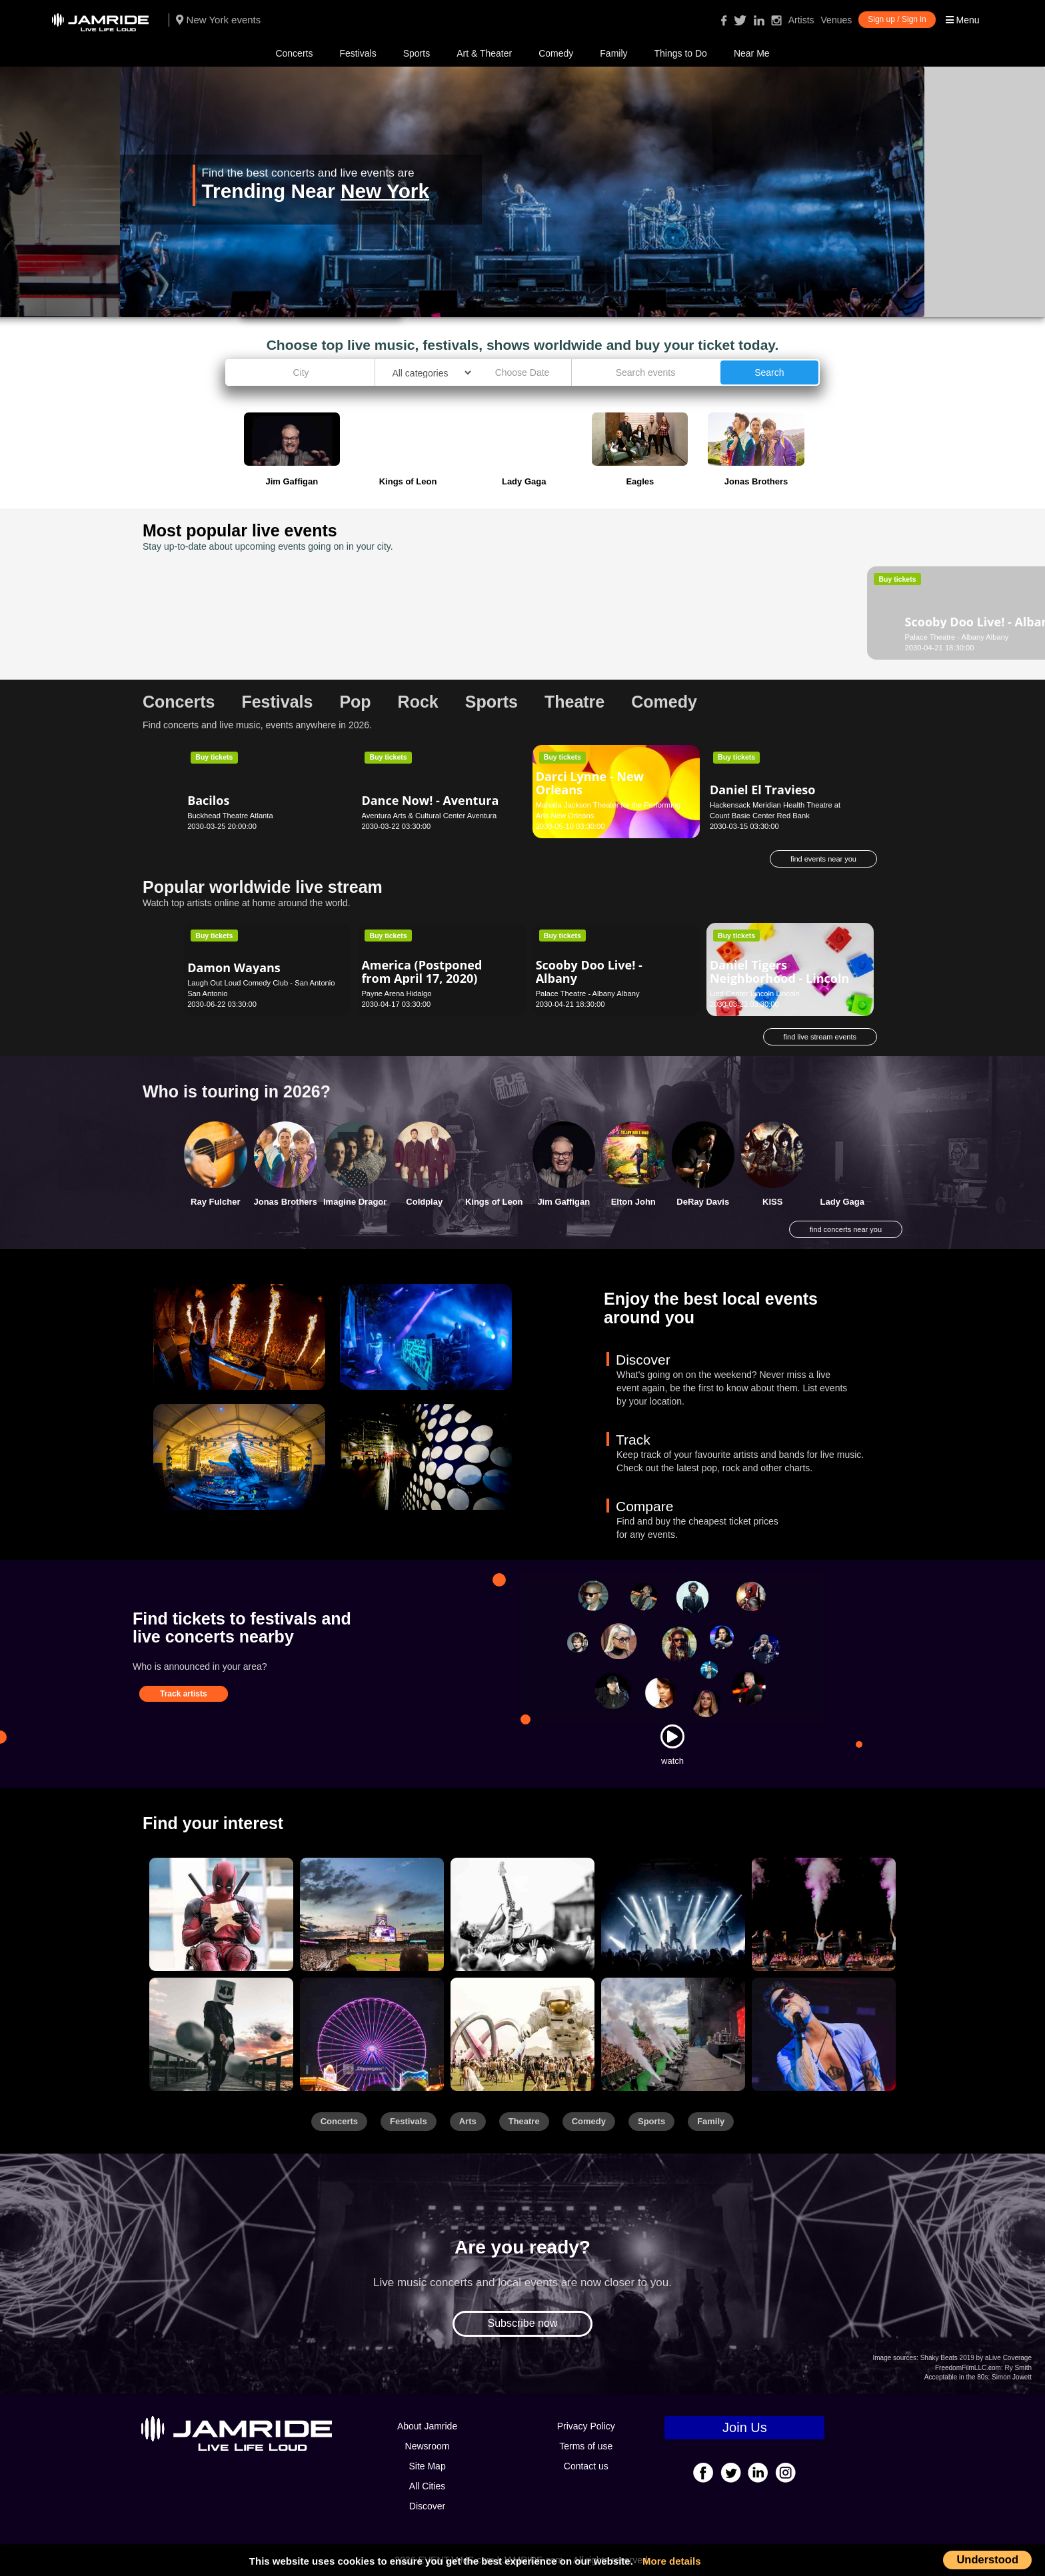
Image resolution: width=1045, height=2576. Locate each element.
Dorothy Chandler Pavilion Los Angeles (426, 637)
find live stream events (820, 1037)
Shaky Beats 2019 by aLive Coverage (976, 2357)
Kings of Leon (494, 1202)
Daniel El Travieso (763, 790)
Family (613, 53)
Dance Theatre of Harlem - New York (611, 615)
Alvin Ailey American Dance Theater (423, 615)
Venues (836, 20)
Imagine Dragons (358, 1202)
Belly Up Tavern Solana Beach (760, 637)
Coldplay (424, 1202)
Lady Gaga (842, 1202)
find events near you (823, 859)
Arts (468, 2121)
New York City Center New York (588, 637)
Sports (416, 53)
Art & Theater (484, 53)
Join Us (744, 2427)
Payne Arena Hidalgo (396, 993)
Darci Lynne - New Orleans (590, 783)
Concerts (294, 53)
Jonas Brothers (285, 1202)
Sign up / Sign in (897, 19)
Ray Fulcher (215, 1202)
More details (671, 2561)
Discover (427, 2506)
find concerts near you (846, 1229)
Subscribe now (523, 2323)
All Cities (427, 2486)
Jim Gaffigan (563, 1202)
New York (385, 191)
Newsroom (427, 2446)
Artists (801, 20)
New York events (218, 19)
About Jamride (427, 2426)
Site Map (427, 2466)
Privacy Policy (586, 2426)
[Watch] (672, 1736)
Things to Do (680, 53)
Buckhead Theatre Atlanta (230, 816)
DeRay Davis (702, 1202)
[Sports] (372, 1914)
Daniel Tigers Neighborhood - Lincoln (779, 971)
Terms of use (585, 2446)
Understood (987, 2559)
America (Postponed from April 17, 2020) (421, 971)
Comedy (555, 53)
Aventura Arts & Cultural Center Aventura (429, 816)
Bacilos (208, 800)
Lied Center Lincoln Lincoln (755, 993)
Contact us (586, 2466)
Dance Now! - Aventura (430, 800)
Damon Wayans (234, 967)
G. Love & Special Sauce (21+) (779, 615)
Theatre (524, 2121)
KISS (772, 1202)
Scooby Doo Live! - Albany (240, 615)
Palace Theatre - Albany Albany (239, 637)
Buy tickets (214, 579)
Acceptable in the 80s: (957, 2377)
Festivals (357, 53)
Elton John (633, 1202)
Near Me (752, 53)
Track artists (183, 1693)
